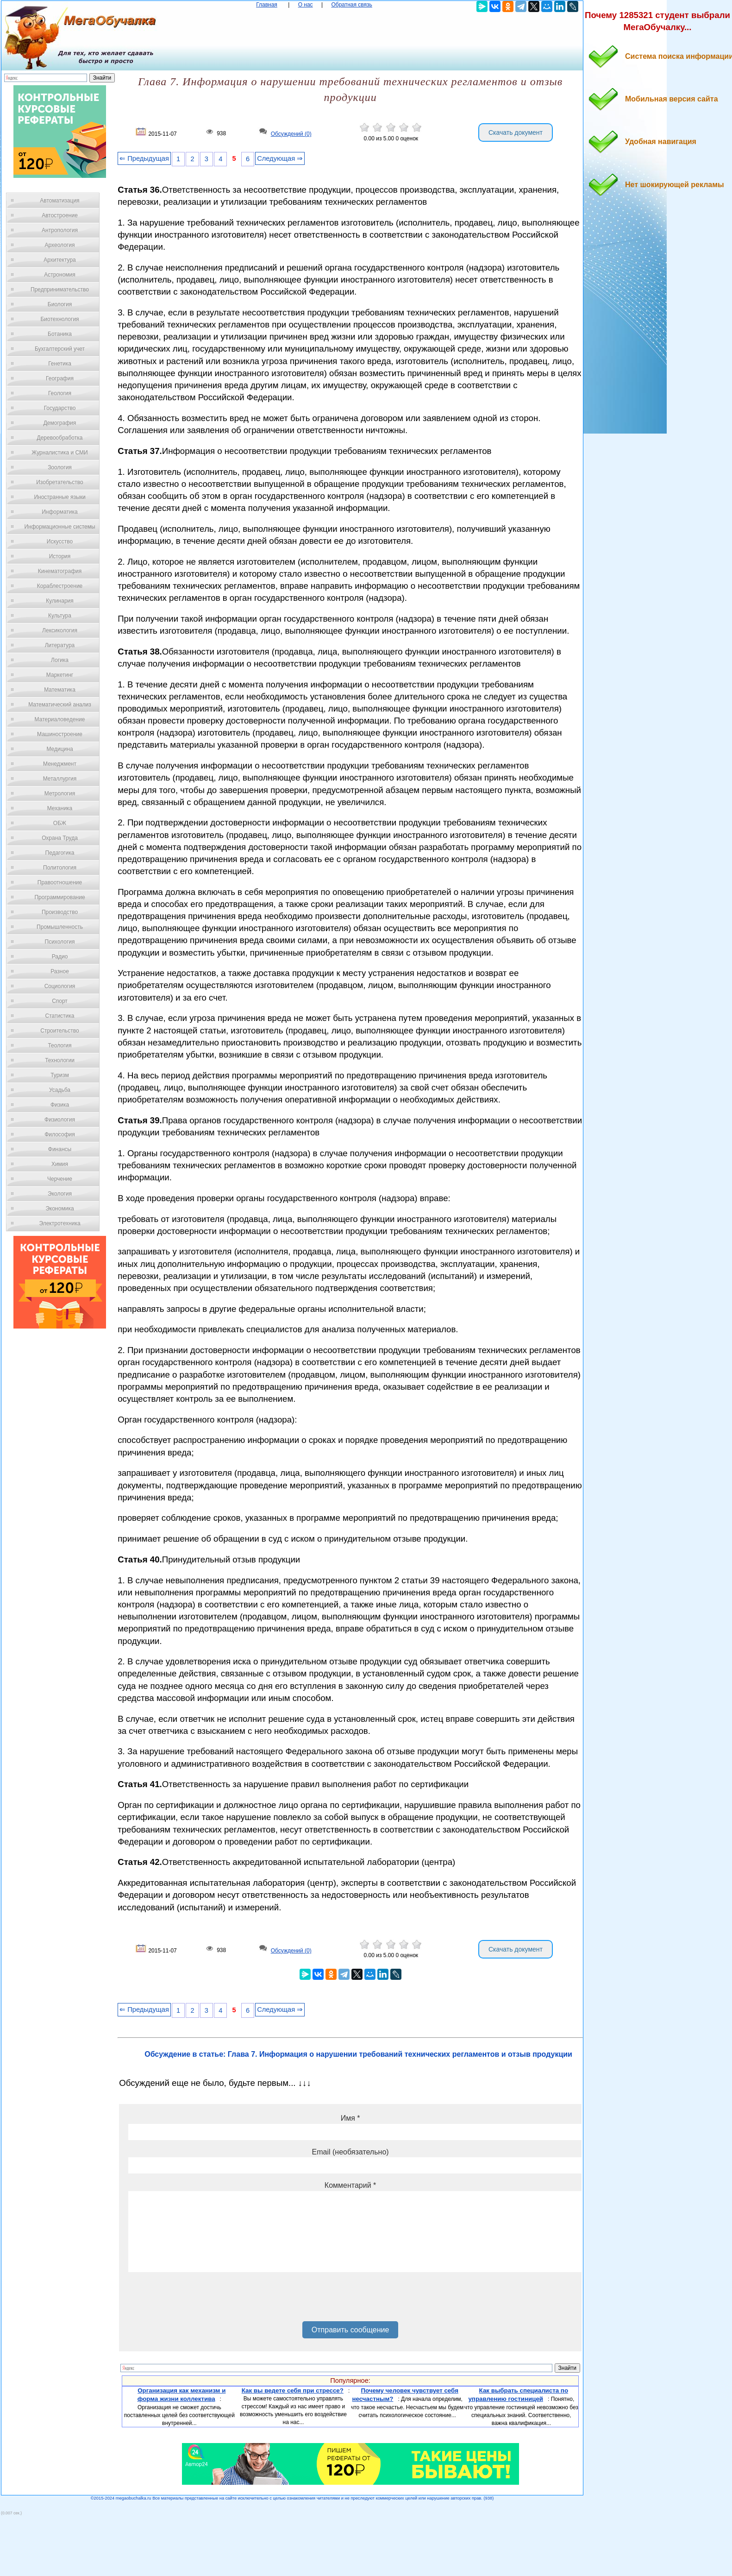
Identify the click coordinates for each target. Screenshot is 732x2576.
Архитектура (60, 260)
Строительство (59, 1030)
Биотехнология (59, 319)
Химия (59, 1164)
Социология (59, 986)
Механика (60, 808)
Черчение (59, 1179)
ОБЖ (59, 823)
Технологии (60, 1060)
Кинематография (60, 571)
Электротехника (59, 1223)
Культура (59, 615)
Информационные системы (59, 526)
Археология (60, 245)
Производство (60, 912)
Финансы (59, 1149)
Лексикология (59, 630)
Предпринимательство (60, 289)
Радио (60, 956)
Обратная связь (351, 4)
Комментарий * (350, 2185)
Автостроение (60, 215)
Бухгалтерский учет (60, 349)
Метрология (59, 793)
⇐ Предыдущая (144, 158)
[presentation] (198, 2300)
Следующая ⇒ (280, 158)
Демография (60, 423)
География (60, 378)
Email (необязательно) (350, 2152)
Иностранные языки (59, 497)
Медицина (59, 749)
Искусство (60, 541)
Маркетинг (59, 675)
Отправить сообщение (350, 2330)
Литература (60, 645)
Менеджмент (59, 764)
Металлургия (60, 778)
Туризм (59, 1075)
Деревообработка (60, 438)
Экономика (59, 1208)
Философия (59, 1134)
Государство (60, 408)
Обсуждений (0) (291, 134)
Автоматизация (59, 200)
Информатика (60, 512)
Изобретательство (59, 482)
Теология (59, 1045)
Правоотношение (60, 882)
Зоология (60, 467)
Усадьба (59, 1090)
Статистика (59, 1016)
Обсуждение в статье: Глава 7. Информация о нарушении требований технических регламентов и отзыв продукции (358, 2054)
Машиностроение (59, 734)
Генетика (59, 363)
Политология (59, 867)
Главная (266, 4)
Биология (60, 304)
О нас (305, 4)
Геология (59, 393)
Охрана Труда (60, 838)
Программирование (59, 897)
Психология (60, 941)
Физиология (59, 1119)
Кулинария (60, 601)
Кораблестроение (60, 586)
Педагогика (60, 853)
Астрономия (59, 274)
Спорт (60, 1001)
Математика (59, 690)
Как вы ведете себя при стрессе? (293, 2390)
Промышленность (60, 927)
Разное (59, 971)
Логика (60, 660)
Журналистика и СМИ (59, 452)
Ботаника (60, 334)
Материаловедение (60, 719)
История (60, 556)
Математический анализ (59, 704)
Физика (59, 1105)
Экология (60, 1193)
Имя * (350, 2118)
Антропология (60, 230)
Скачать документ (515, 132)
